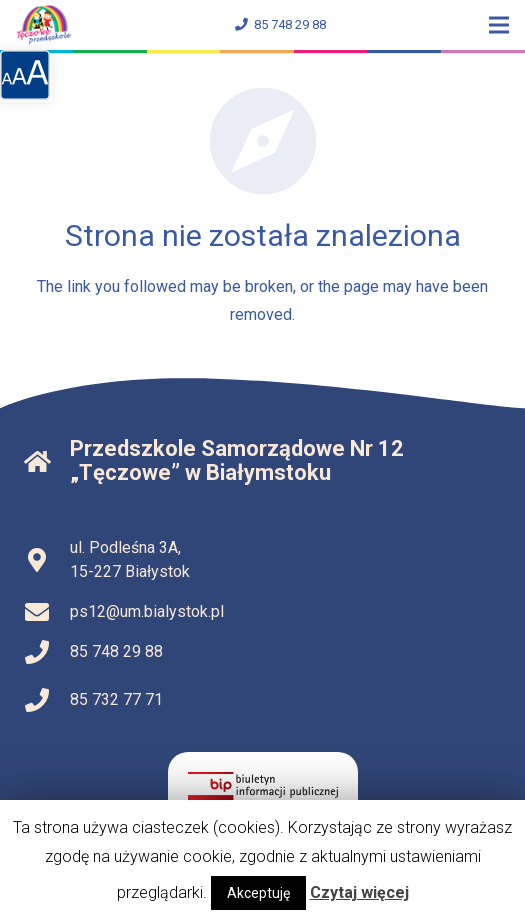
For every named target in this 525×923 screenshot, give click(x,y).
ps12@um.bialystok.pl (147, 611)
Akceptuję (258, 893)
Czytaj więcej (359, 892)
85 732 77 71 (116, 699)
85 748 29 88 (280, 24)
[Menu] (499, 25)
